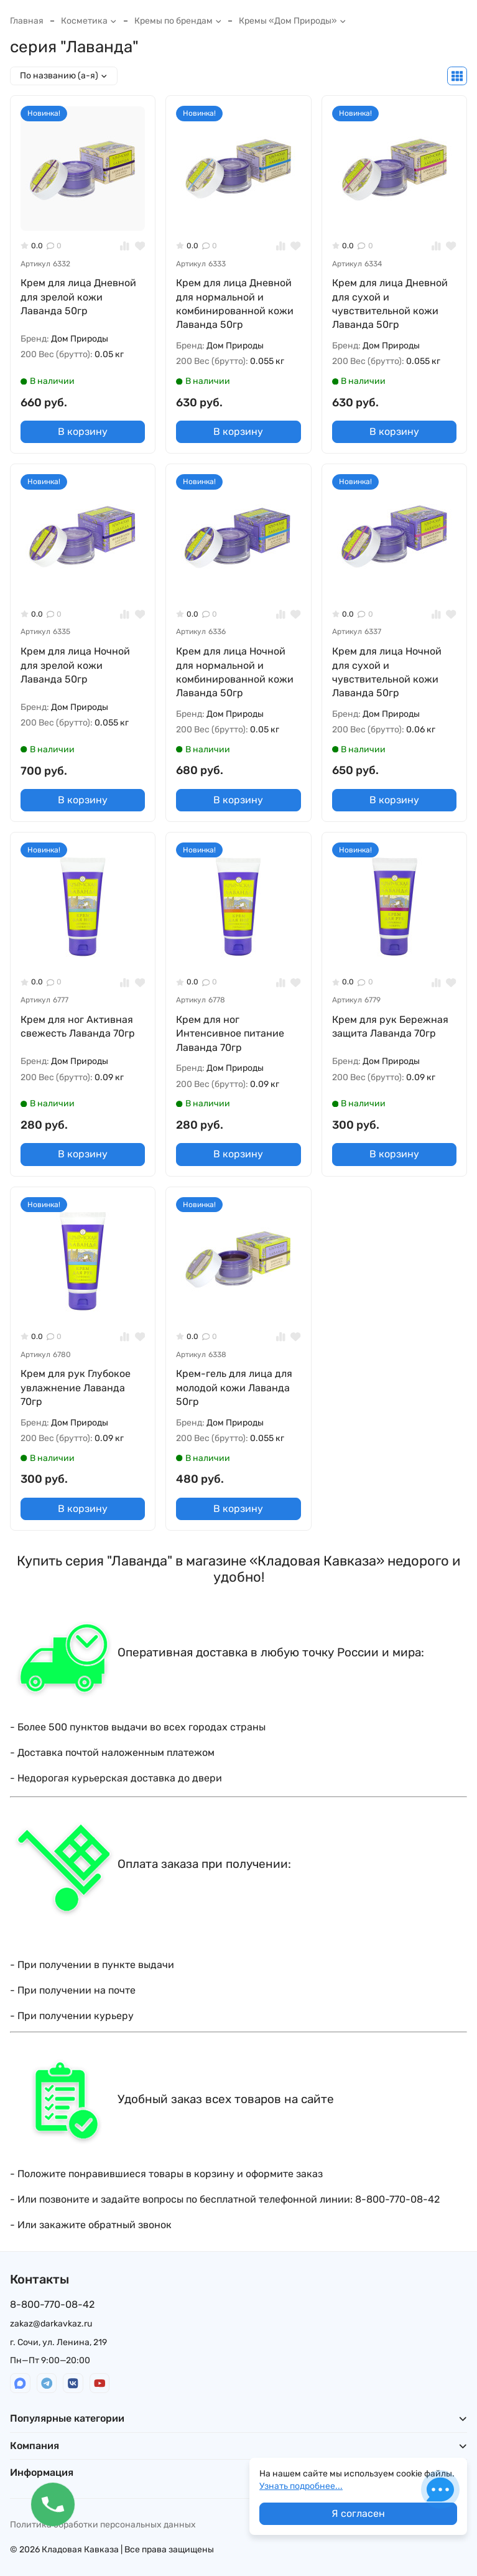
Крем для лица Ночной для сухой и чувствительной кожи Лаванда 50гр (387, 672)
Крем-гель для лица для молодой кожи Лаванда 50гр (234, 1387)
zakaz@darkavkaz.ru (51, 2323)
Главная (27, 21)
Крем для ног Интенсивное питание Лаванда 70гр (230, 1033)
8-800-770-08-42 (52, 2304)
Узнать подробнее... (301, 2486)
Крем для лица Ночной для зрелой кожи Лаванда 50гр (75, 665)
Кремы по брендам (178, 21)
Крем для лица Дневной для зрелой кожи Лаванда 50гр (78, 297)
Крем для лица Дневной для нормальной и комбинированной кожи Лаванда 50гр (235, 303)
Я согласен (358, 2513)
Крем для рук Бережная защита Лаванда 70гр (390, 1026)
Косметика (89, 21)
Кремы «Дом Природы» (292, 21)
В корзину (83, 431)
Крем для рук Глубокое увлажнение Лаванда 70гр (76, 1387)
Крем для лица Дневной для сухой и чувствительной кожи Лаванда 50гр (390, 303)
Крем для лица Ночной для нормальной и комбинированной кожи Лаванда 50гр (235, 672)
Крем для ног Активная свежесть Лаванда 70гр (78, 1026)
